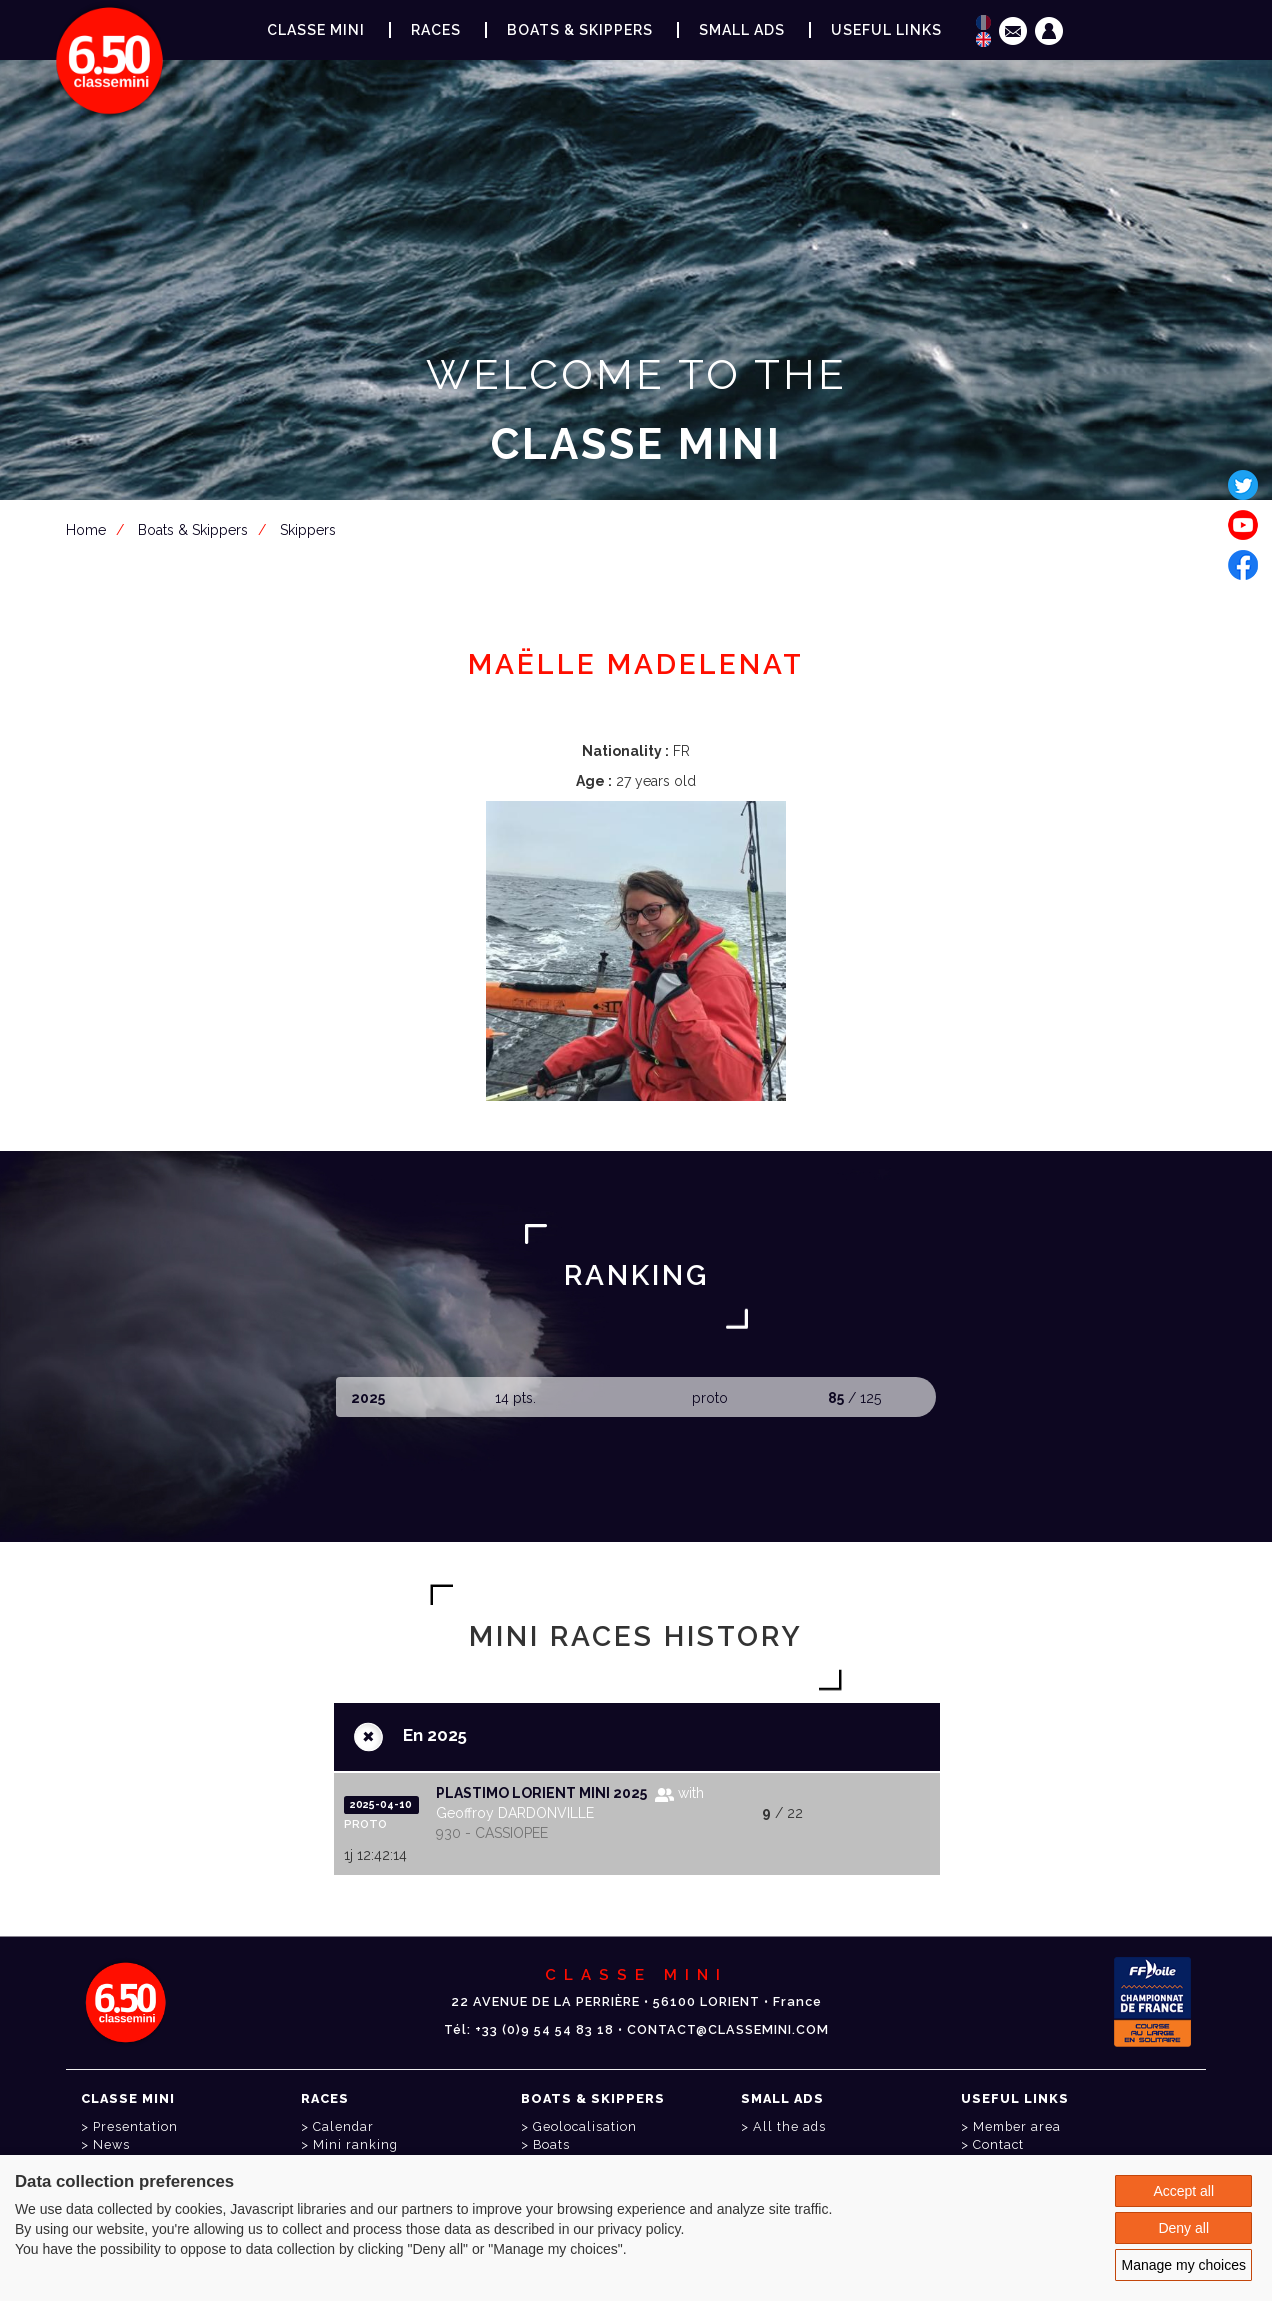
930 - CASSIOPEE (492, 1833)
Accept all (1183, 2191)
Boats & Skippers (580, 30)
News (111, 2144)
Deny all (1183, 2228)
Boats (551, 2144)
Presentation (135, 2126)
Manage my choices (1183, 2265)
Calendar (343, 2126)
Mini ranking (355, 2144)
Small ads (742, 30)
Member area (640, 542)
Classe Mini (316, 30)
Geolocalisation (585, 2126)
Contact (998, 2144)
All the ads (789, 2126)
